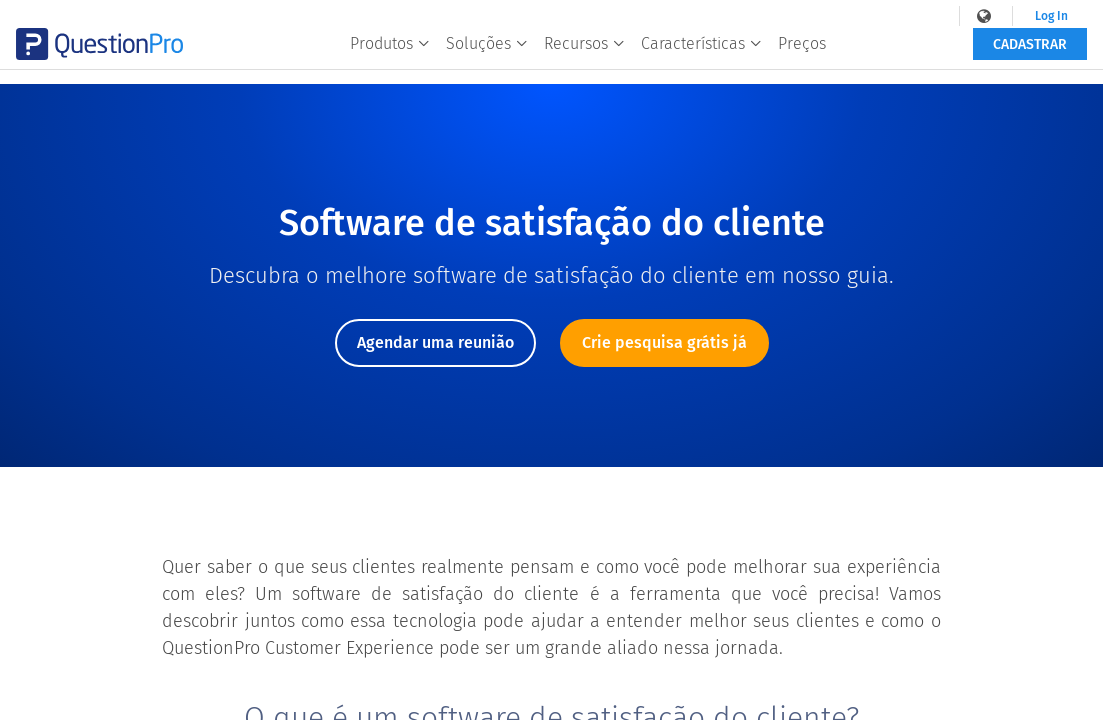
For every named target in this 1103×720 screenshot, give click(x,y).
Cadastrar (1029, 57)
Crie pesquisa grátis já (664, 342)
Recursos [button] (584, 56)
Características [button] (701, 56)
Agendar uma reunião (435, 342)
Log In (1044, 16)
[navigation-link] (979, 16)
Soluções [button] (487, 56)
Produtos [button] (390, 56)
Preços (802, 56)
